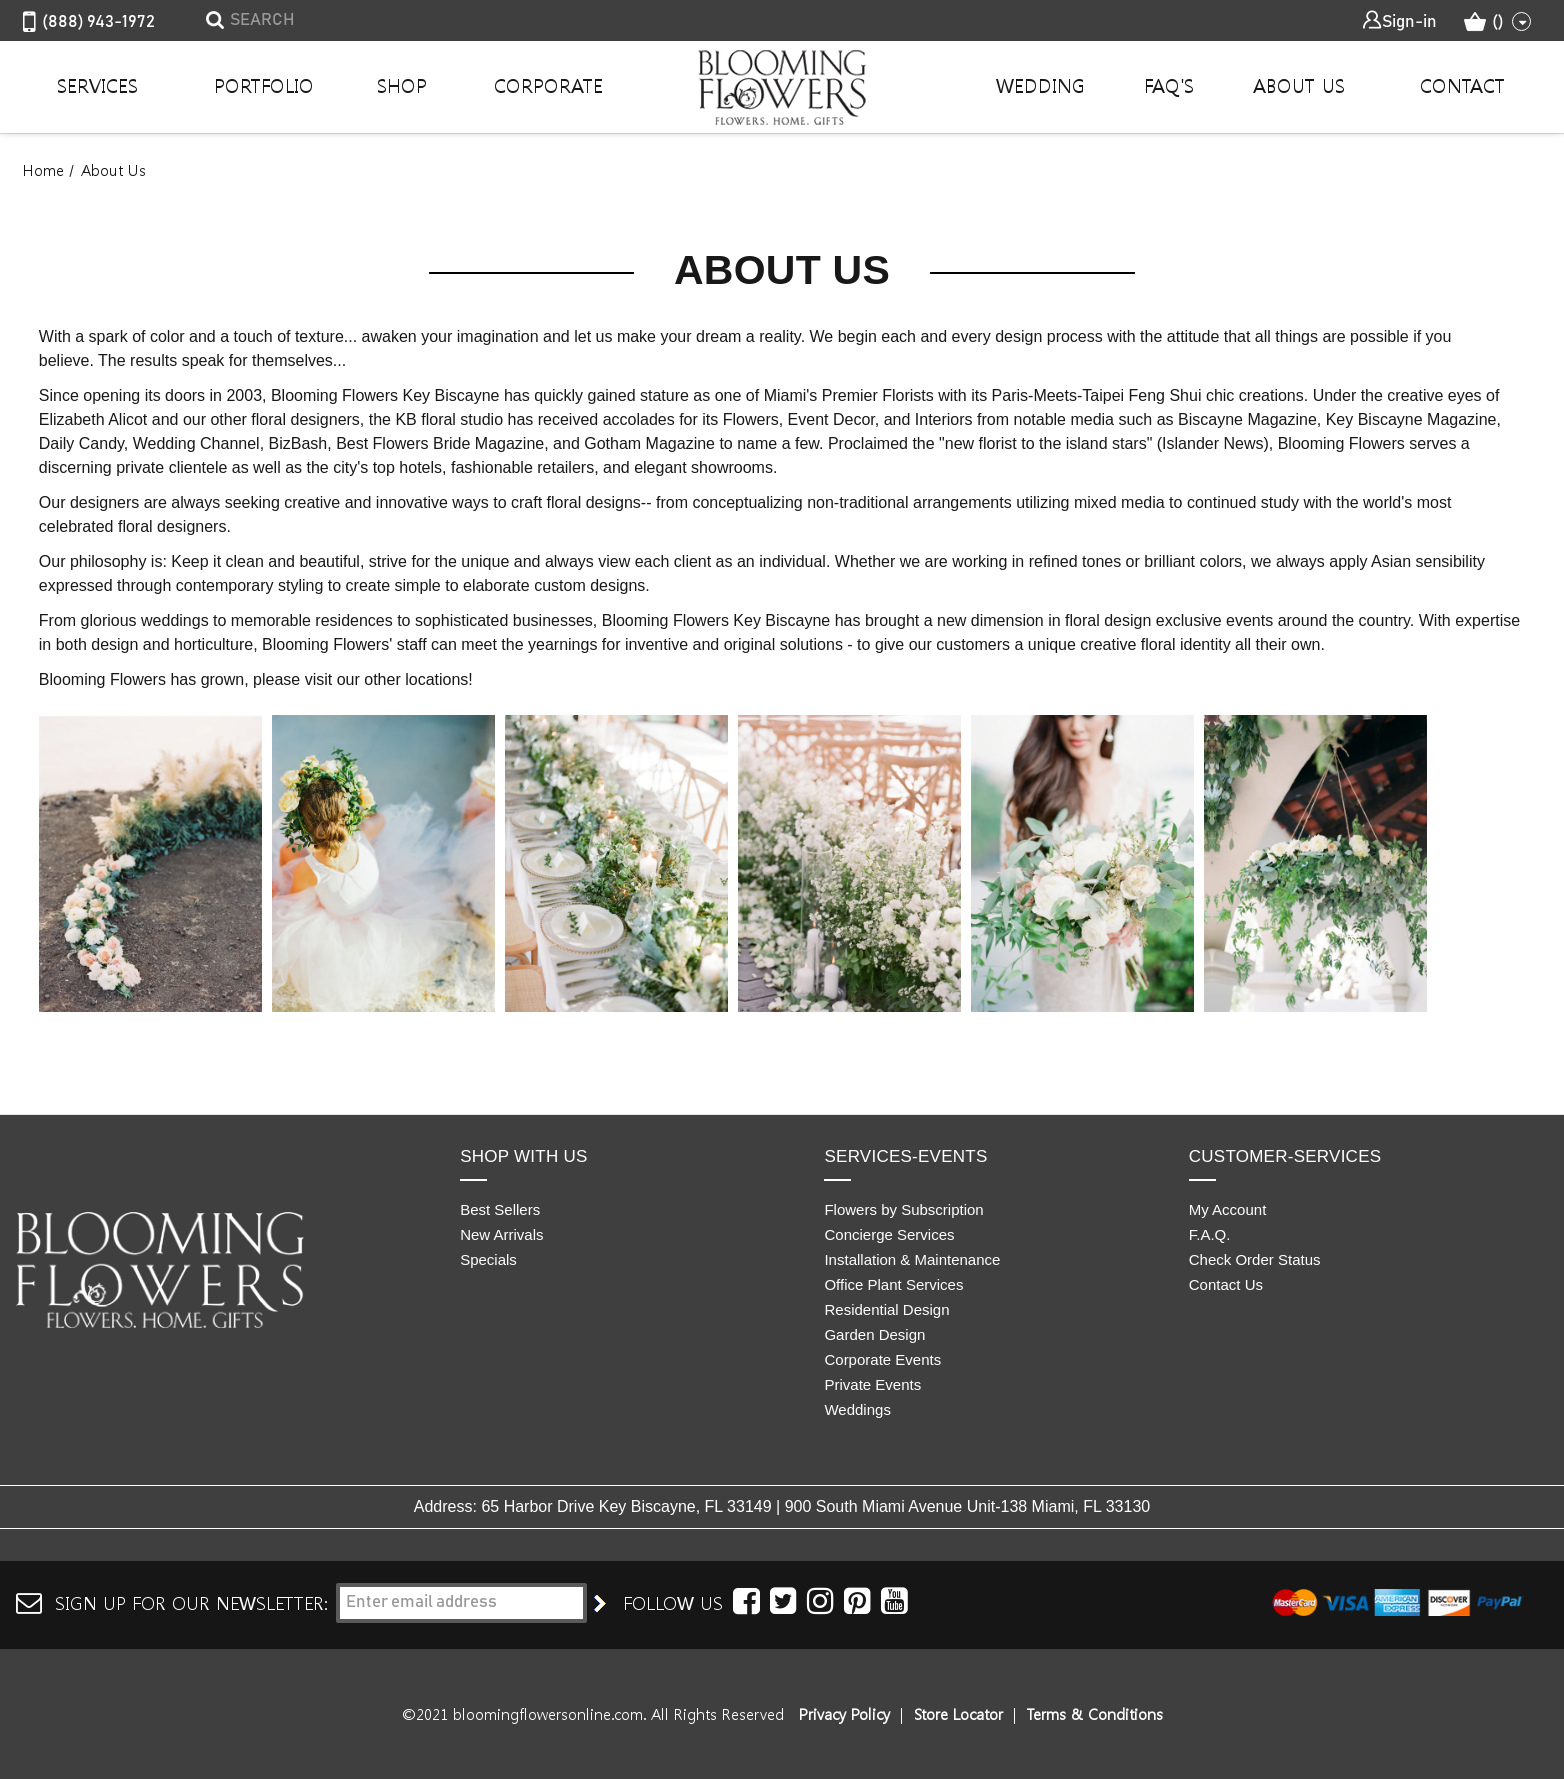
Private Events (872, 1384)
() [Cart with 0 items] (1497, 22)
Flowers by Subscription (903, 1209)
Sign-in (1399, 20)
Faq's (1169, 85)
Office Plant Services (893, 1284)
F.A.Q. (1210, 1234)
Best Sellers (500, 1209)
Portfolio (264, 85)
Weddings (857, 1409)
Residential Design (886, 1309)
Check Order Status (1255, 1259)
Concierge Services (889, 1234)
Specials (488, 1259)
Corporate (548, 85)
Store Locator (958, 1714)
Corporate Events (882, 1359)
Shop (402, 85)
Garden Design (874, 1334)
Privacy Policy (844, 1714)
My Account (1228, 1209)
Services (97, 85)
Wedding (1040, 85)
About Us (1299, 85)
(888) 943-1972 (89, 23)
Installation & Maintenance (912, 1259)
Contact (1462, 85)
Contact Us (1226, 1284)
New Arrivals (501, 1234)
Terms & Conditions (1095, 1714)
